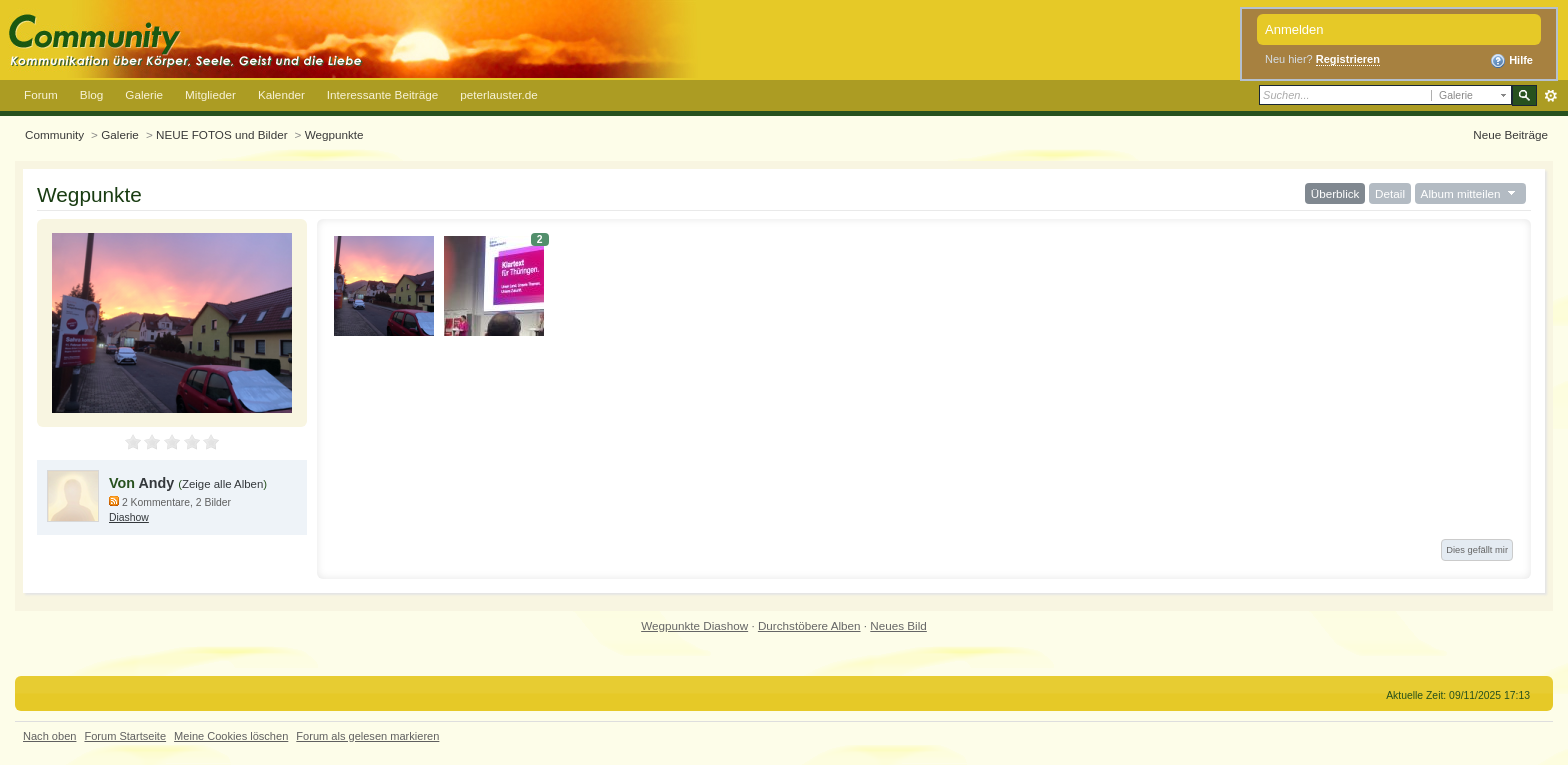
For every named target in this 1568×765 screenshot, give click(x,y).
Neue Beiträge (1510, 134)
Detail (1390, 193)
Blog (91, 94)
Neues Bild (898, 625)
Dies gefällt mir (1477, 550)
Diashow (129, 517)
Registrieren (1348, 59)
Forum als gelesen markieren (367, 736)
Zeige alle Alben (222, 484)
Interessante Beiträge (382, 94)
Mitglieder (210, 94)
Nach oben (49, 736)
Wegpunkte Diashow (694, 625)
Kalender (281, 94)
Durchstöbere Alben (809, 625)
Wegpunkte (334, 134)
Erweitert (1550, 96)
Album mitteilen (1470, 193)
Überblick (1335, 193)
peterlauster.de (499, 94)
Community (54, 134)
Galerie (144, 94)
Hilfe (1511, 61)
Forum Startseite (125, 736)
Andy (156, 483)
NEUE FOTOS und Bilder (222, 134)
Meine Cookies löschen (231, 736)
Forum (41, 94)
